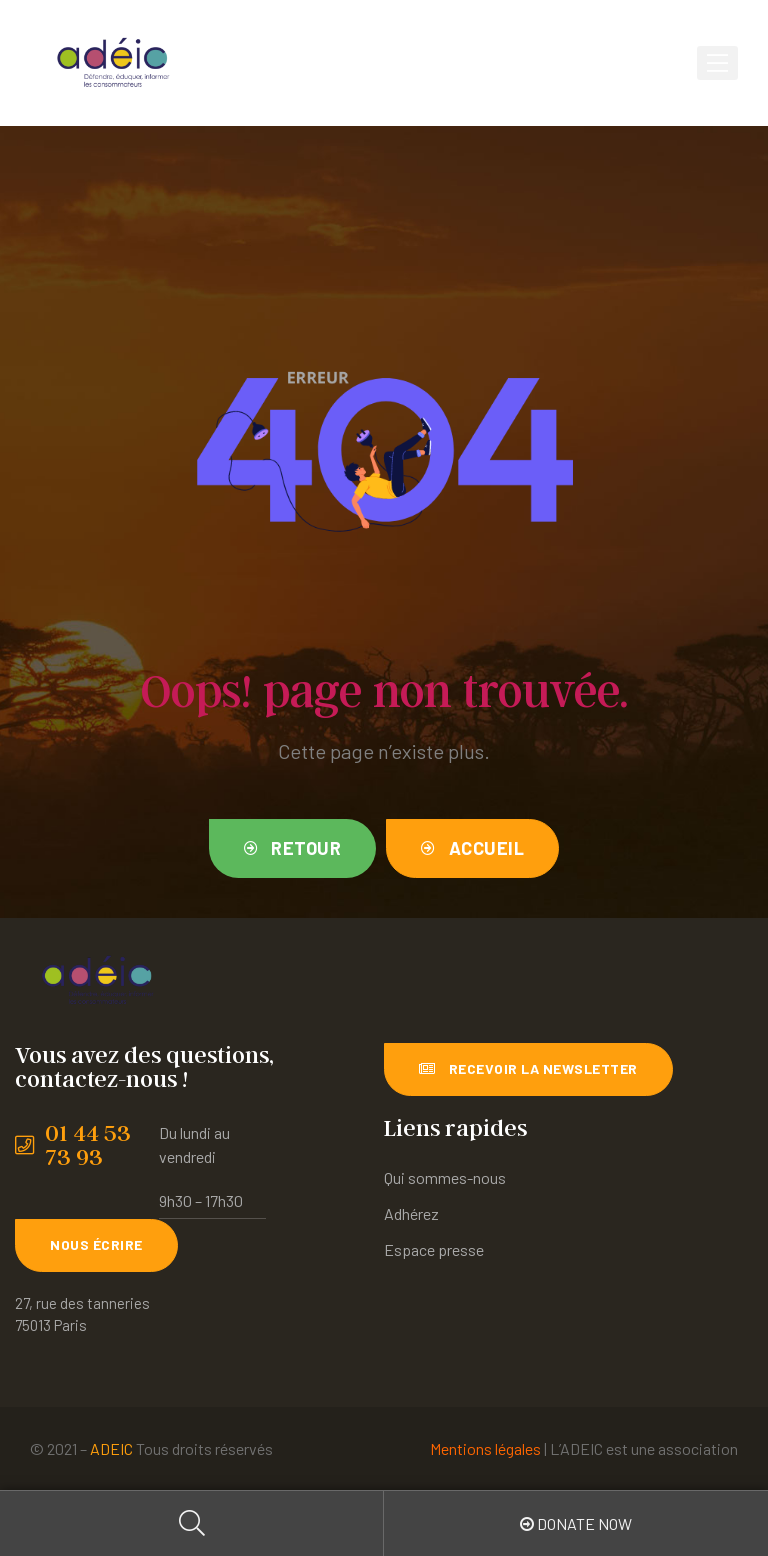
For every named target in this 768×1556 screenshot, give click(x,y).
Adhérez (411, 1213)
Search (192, 1523)
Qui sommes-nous (445, 1177)
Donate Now (576, 1523)
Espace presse (434, 1249)
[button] (293, 848)
